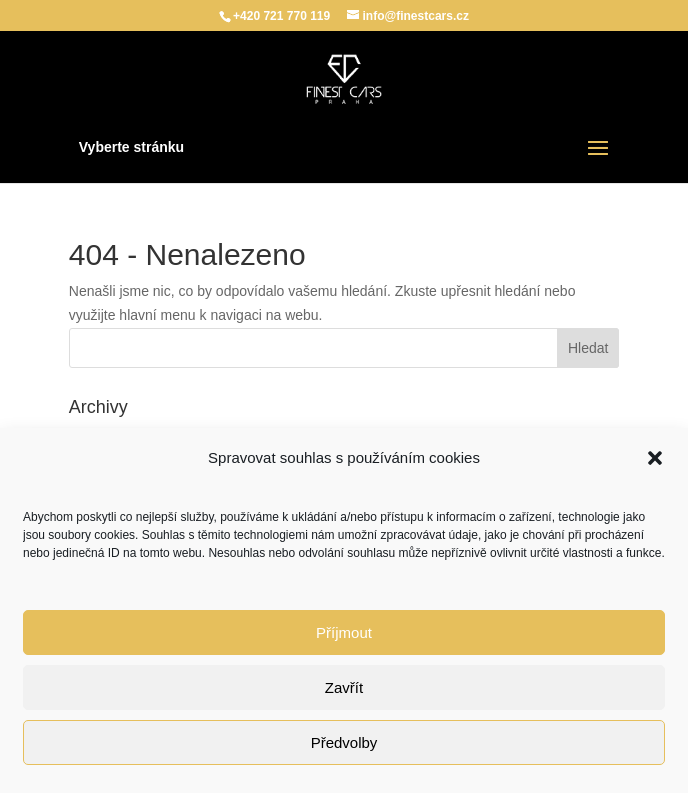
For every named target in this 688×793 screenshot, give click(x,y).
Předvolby (344, 742)
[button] (655, 458)
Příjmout (344, 632)
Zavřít (344, 687)
